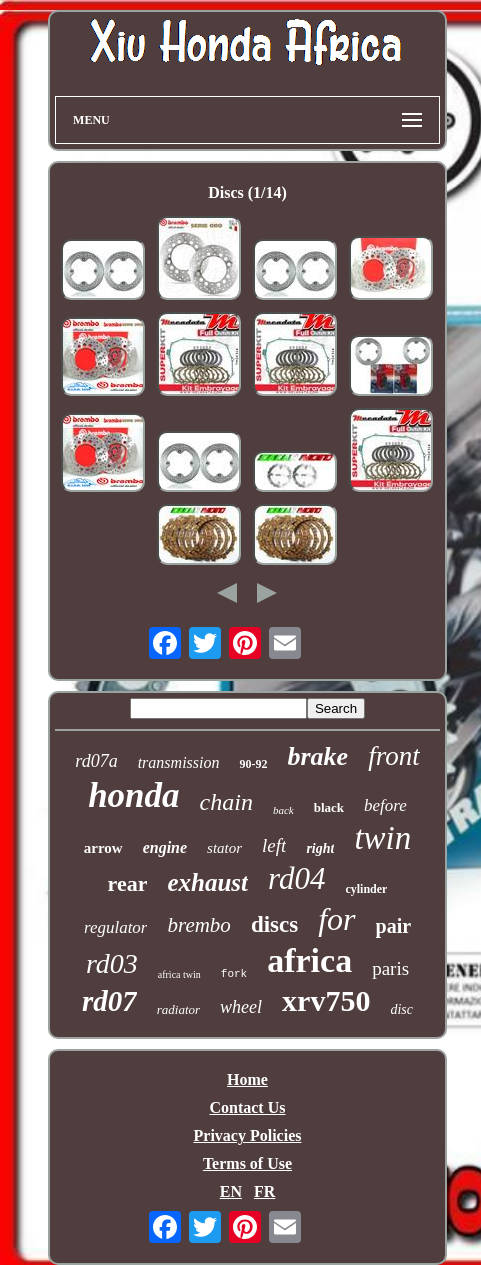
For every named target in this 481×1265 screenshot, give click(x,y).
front (394, 756)
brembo (198, 925)
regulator (116, 927)
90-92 (253, 764)
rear (128, 883)
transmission (179, 762)
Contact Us (247, 1107)
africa (309, 960)
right (320, 848)
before (385, 805)
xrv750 (326, 1000)
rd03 (112, 963)
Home (247, 1079)
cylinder (366, 889)
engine (165, 847)
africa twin (179, 974)
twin (382, 838)
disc (401, 1009)
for (336, 919)
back (283, 810)
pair (394, 926)
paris (390, 968)
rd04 (296, 878)
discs (274, 924)
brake (317, 756)
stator (224, 848)
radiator (178, 1009)
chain (226, 802)
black (329, 807)
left (274, 845)
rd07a (96, 761)
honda (133, 795)
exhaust (207, 882)
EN (231, 1191)
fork (234, 974)
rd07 (109, 1001)
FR (264, 1191)
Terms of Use (247, 1163)
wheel (241, 1007)
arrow (103, 848)
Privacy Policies (248, 1135)
